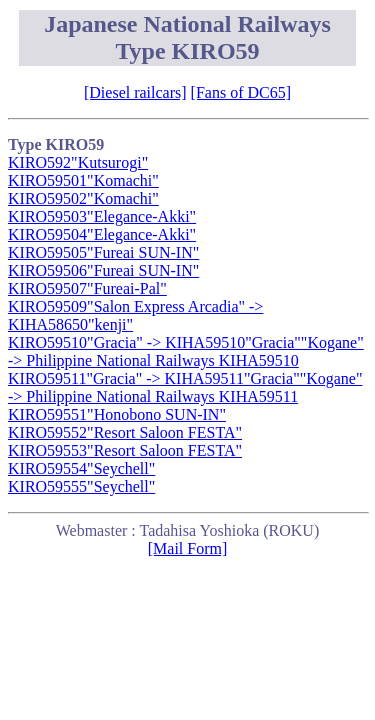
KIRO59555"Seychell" (81, 486)
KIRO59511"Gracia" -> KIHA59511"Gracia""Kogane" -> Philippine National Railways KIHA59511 (185, 387)
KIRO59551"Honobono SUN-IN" (117, 414)
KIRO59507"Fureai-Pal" (87, 288)
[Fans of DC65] (241, 92)
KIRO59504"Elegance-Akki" (102, 234)
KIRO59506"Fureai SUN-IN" (103, 270)
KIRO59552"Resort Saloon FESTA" (125, 432)
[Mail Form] (188, 548)
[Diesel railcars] (135, 92)
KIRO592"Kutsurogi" (78, 162)
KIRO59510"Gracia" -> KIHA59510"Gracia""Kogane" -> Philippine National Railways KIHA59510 (186, 351)
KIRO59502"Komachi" (83, 198)
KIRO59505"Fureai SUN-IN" (103, 252)
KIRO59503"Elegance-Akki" (102, 216)
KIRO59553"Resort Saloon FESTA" (125, 450)
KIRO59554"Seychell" (81, 468)
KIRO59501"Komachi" (83, 180)
